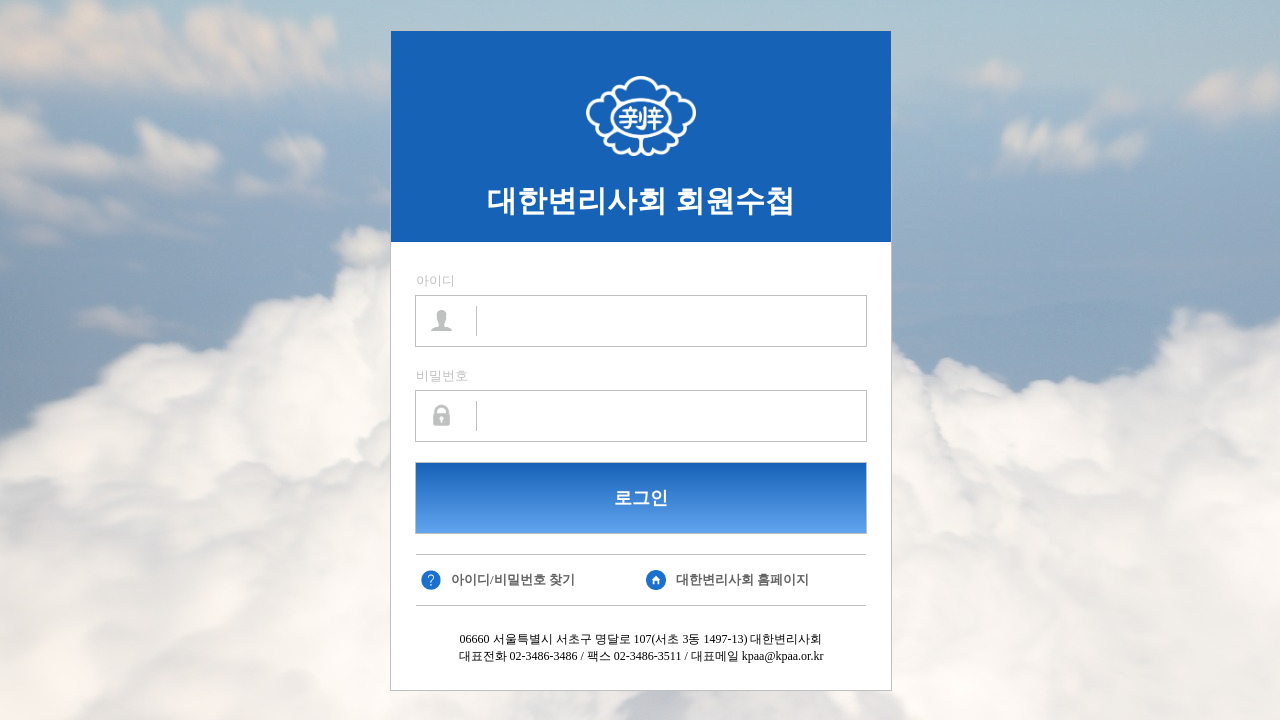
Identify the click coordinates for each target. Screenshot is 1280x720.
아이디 (435, 280)
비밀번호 (442, 375)
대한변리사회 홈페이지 (742, 579)
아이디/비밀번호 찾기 (513, 579)
